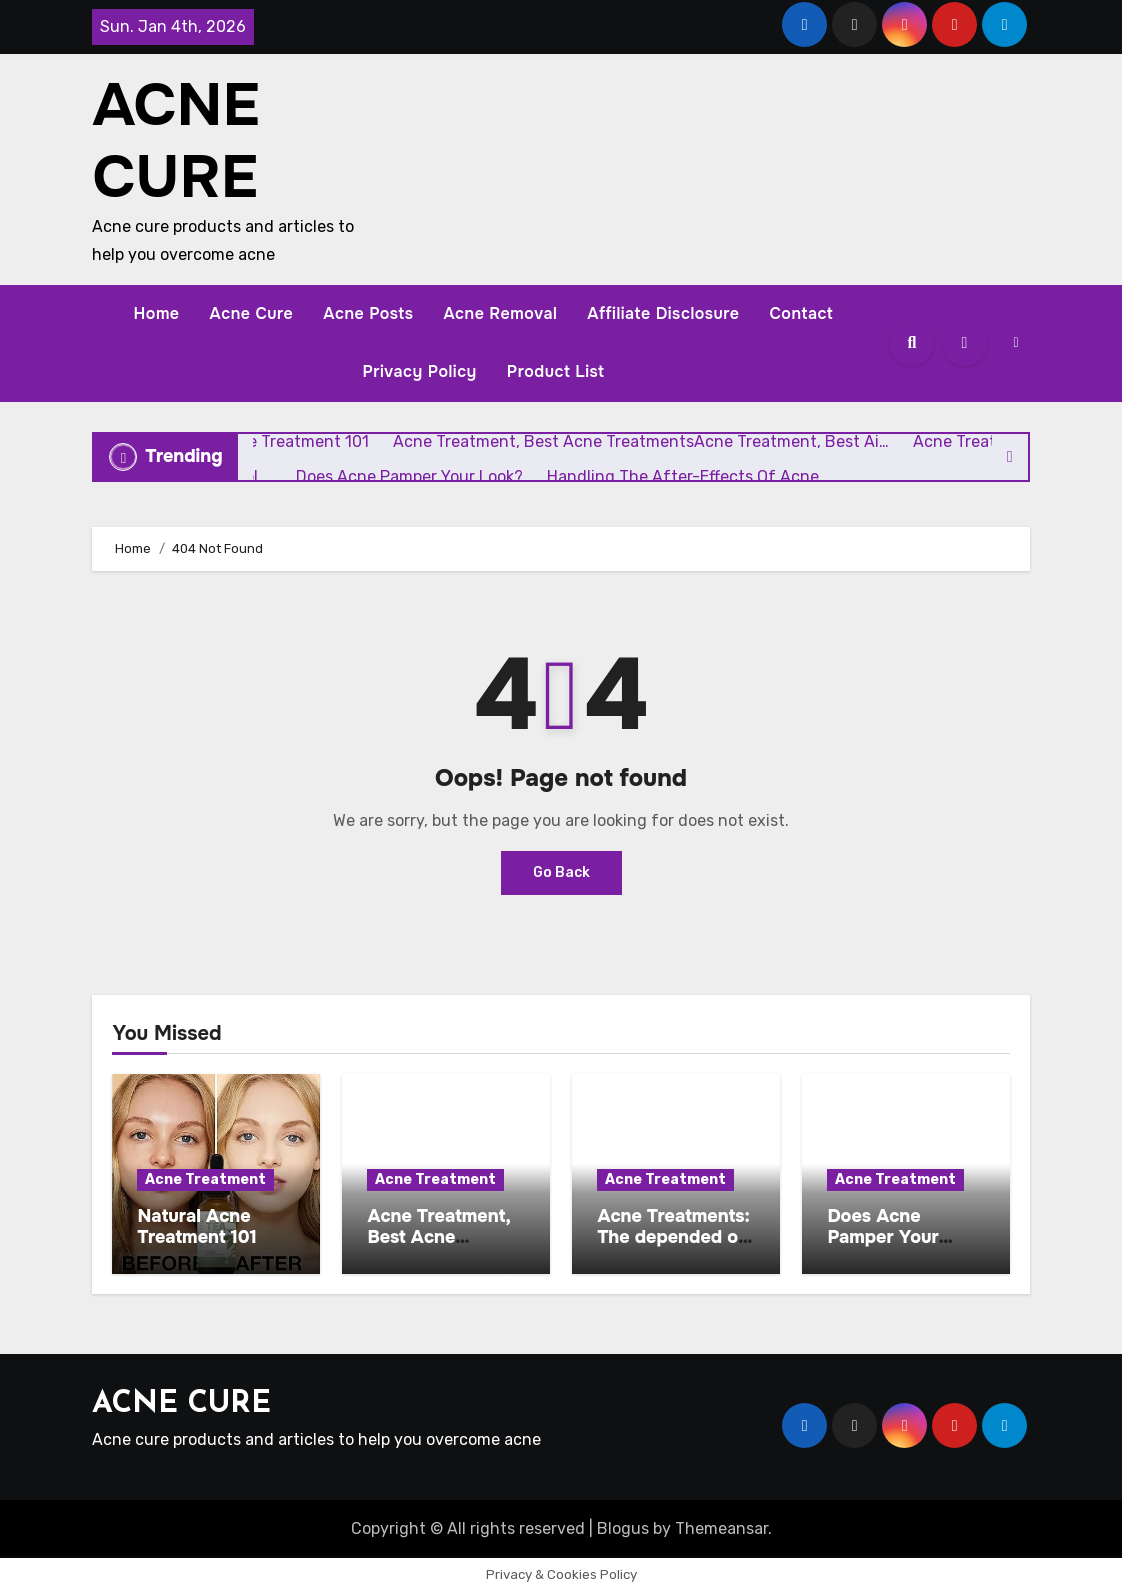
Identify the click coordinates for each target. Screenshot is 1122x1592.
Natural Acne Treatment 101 (197, 1227)
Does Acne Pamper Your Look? (882, 1237)
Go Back (561, 872)
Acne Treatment (205, 1179)
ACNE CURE (175, 141)
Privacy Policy (419, 371)
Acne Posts (368, 313)
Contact (801, 313)
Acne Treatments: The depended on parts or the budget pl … (673, 1248)
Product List (556, 371)
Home (157, 313)
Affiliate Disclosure (663, 313)
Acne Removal (500, 313)
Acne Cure (252, 313)
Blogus (623, 1528)
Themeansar (721, 1528)
